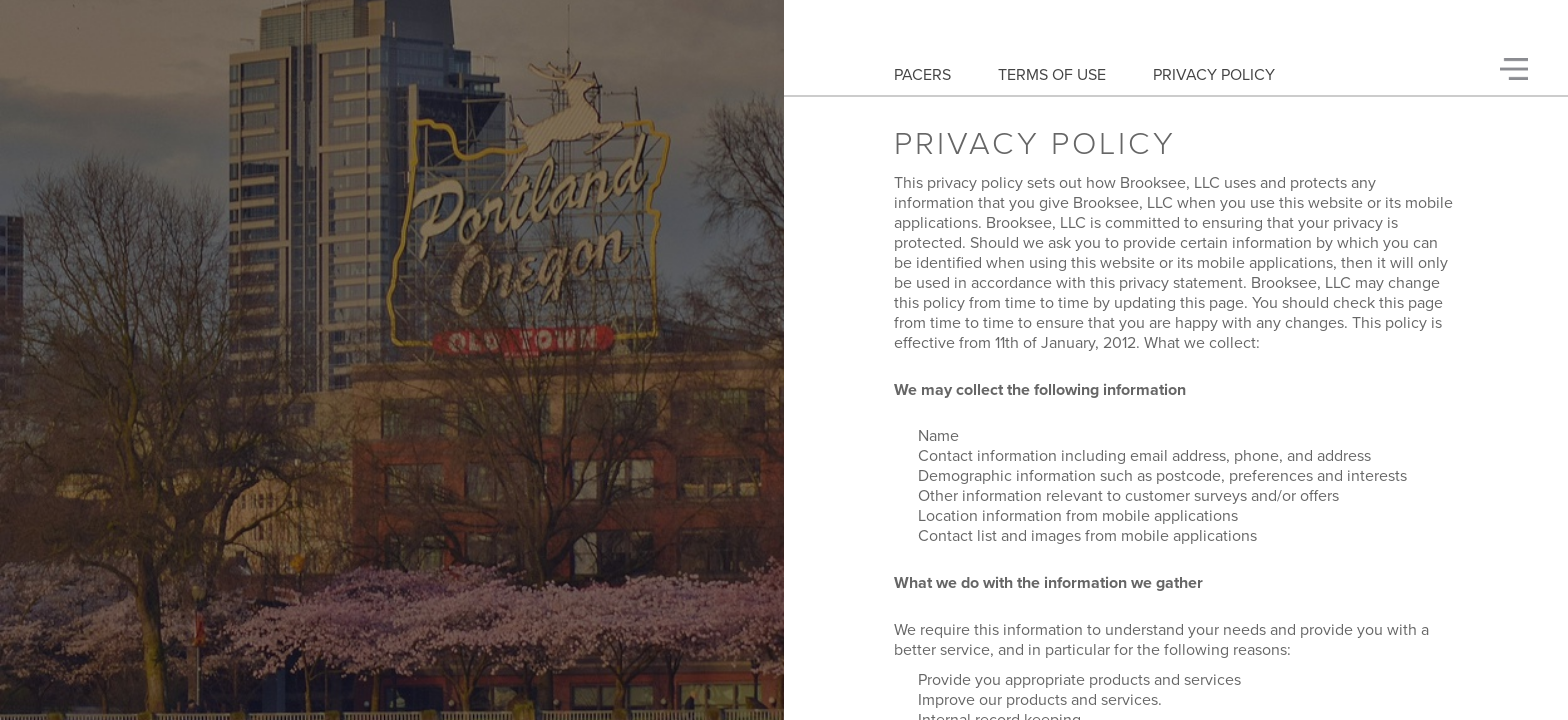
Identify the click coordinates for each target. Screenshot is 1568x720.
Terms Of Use (1052, 75)
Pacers (922, 75)
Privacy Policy (1214, 75)
